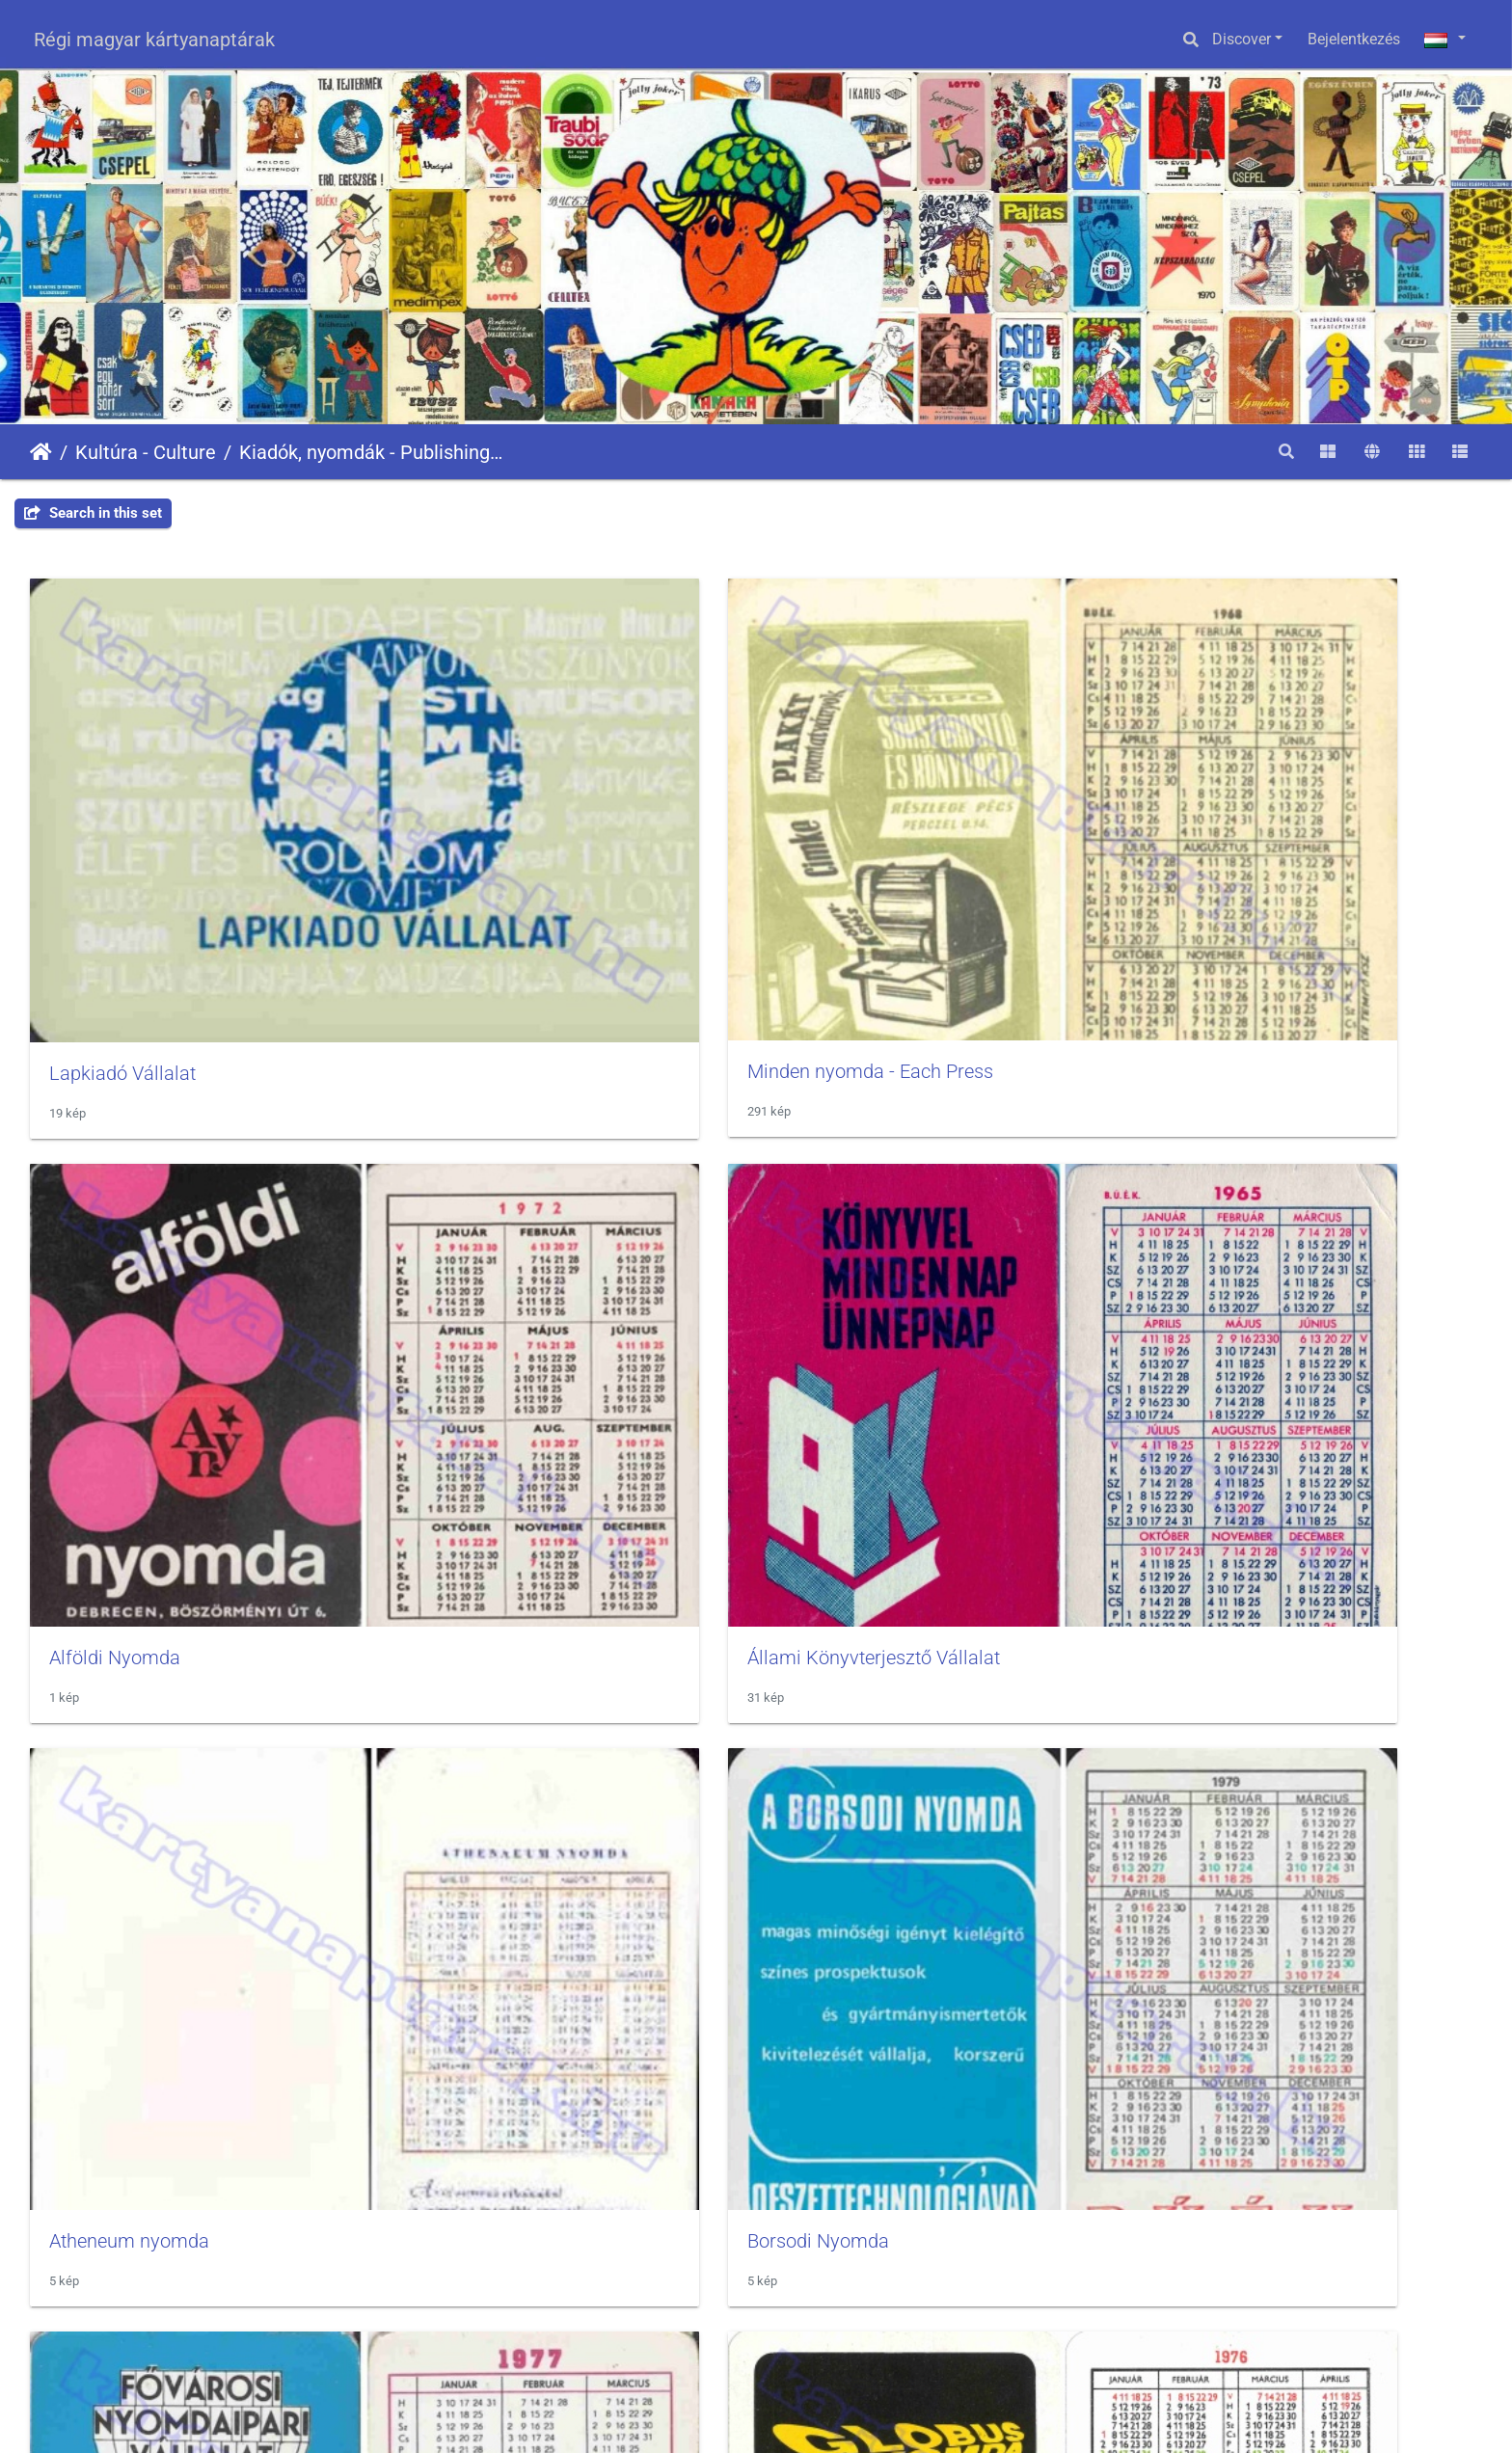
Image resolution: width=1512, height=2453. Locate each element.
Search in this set (93, 513)
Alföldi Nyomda (855, 844)
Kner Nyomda (848, 1561)
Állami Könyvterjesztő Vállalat (1286, 844)
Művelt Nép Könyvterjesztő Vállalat (196, 1917)
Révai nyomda (480, 1917)
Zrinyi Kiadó (1211, 1917)
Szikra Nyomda (855, 1917)
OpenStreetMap (1455, 2371)
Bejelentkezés (1354, 39)
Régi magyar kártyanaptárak (154, 39)
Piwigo (1108, 2420)
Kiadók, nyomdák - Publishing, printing (372, 452)
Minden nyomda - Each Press (542, 844)
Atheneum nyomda (129, 1203)
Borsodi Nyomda (490, 1203)
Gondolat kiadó (113, 1561)
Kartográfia (467, 1561)
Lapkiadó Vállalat (122, 845)
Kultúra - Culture (145, 452)
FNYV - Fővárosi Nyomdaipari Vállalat (949, 1203)
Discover (1241, 39)
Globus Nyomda (1228, 1203)
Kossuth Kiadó (1221, 1561)
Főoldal (41, 452)
